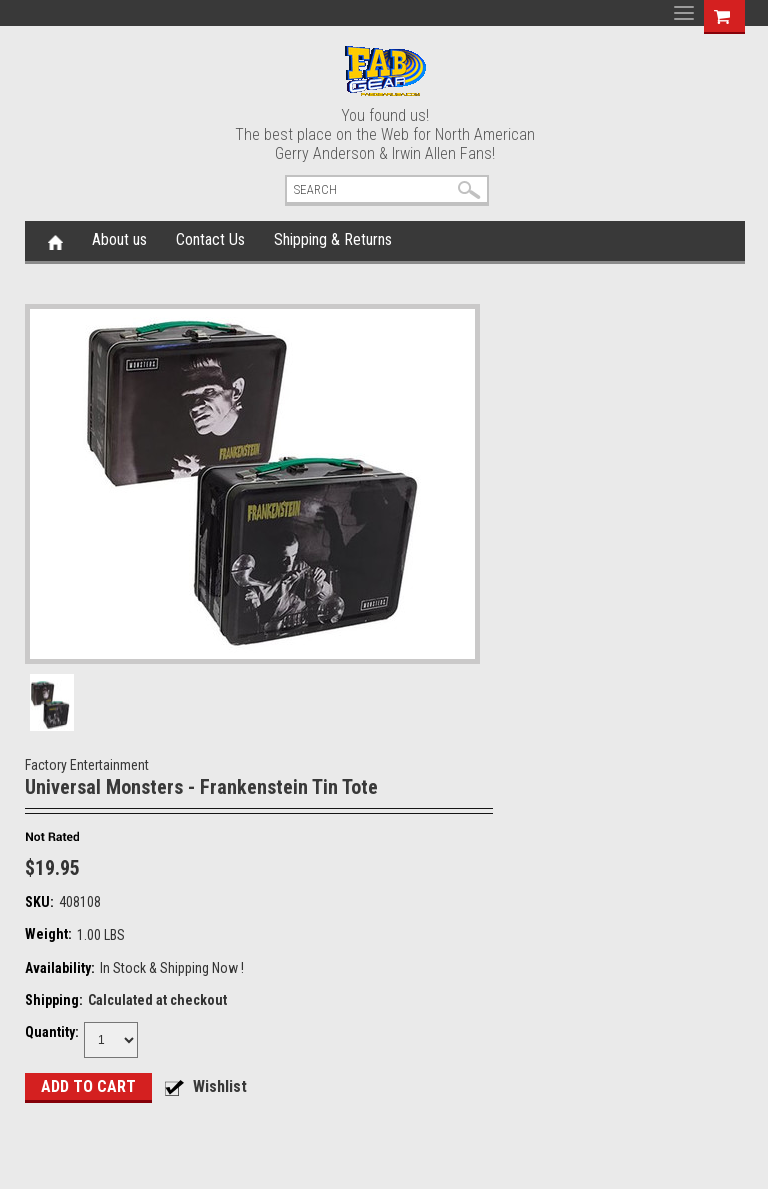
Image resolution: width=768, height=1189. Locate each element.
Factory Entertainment (87, 765)
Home (55, 241)
